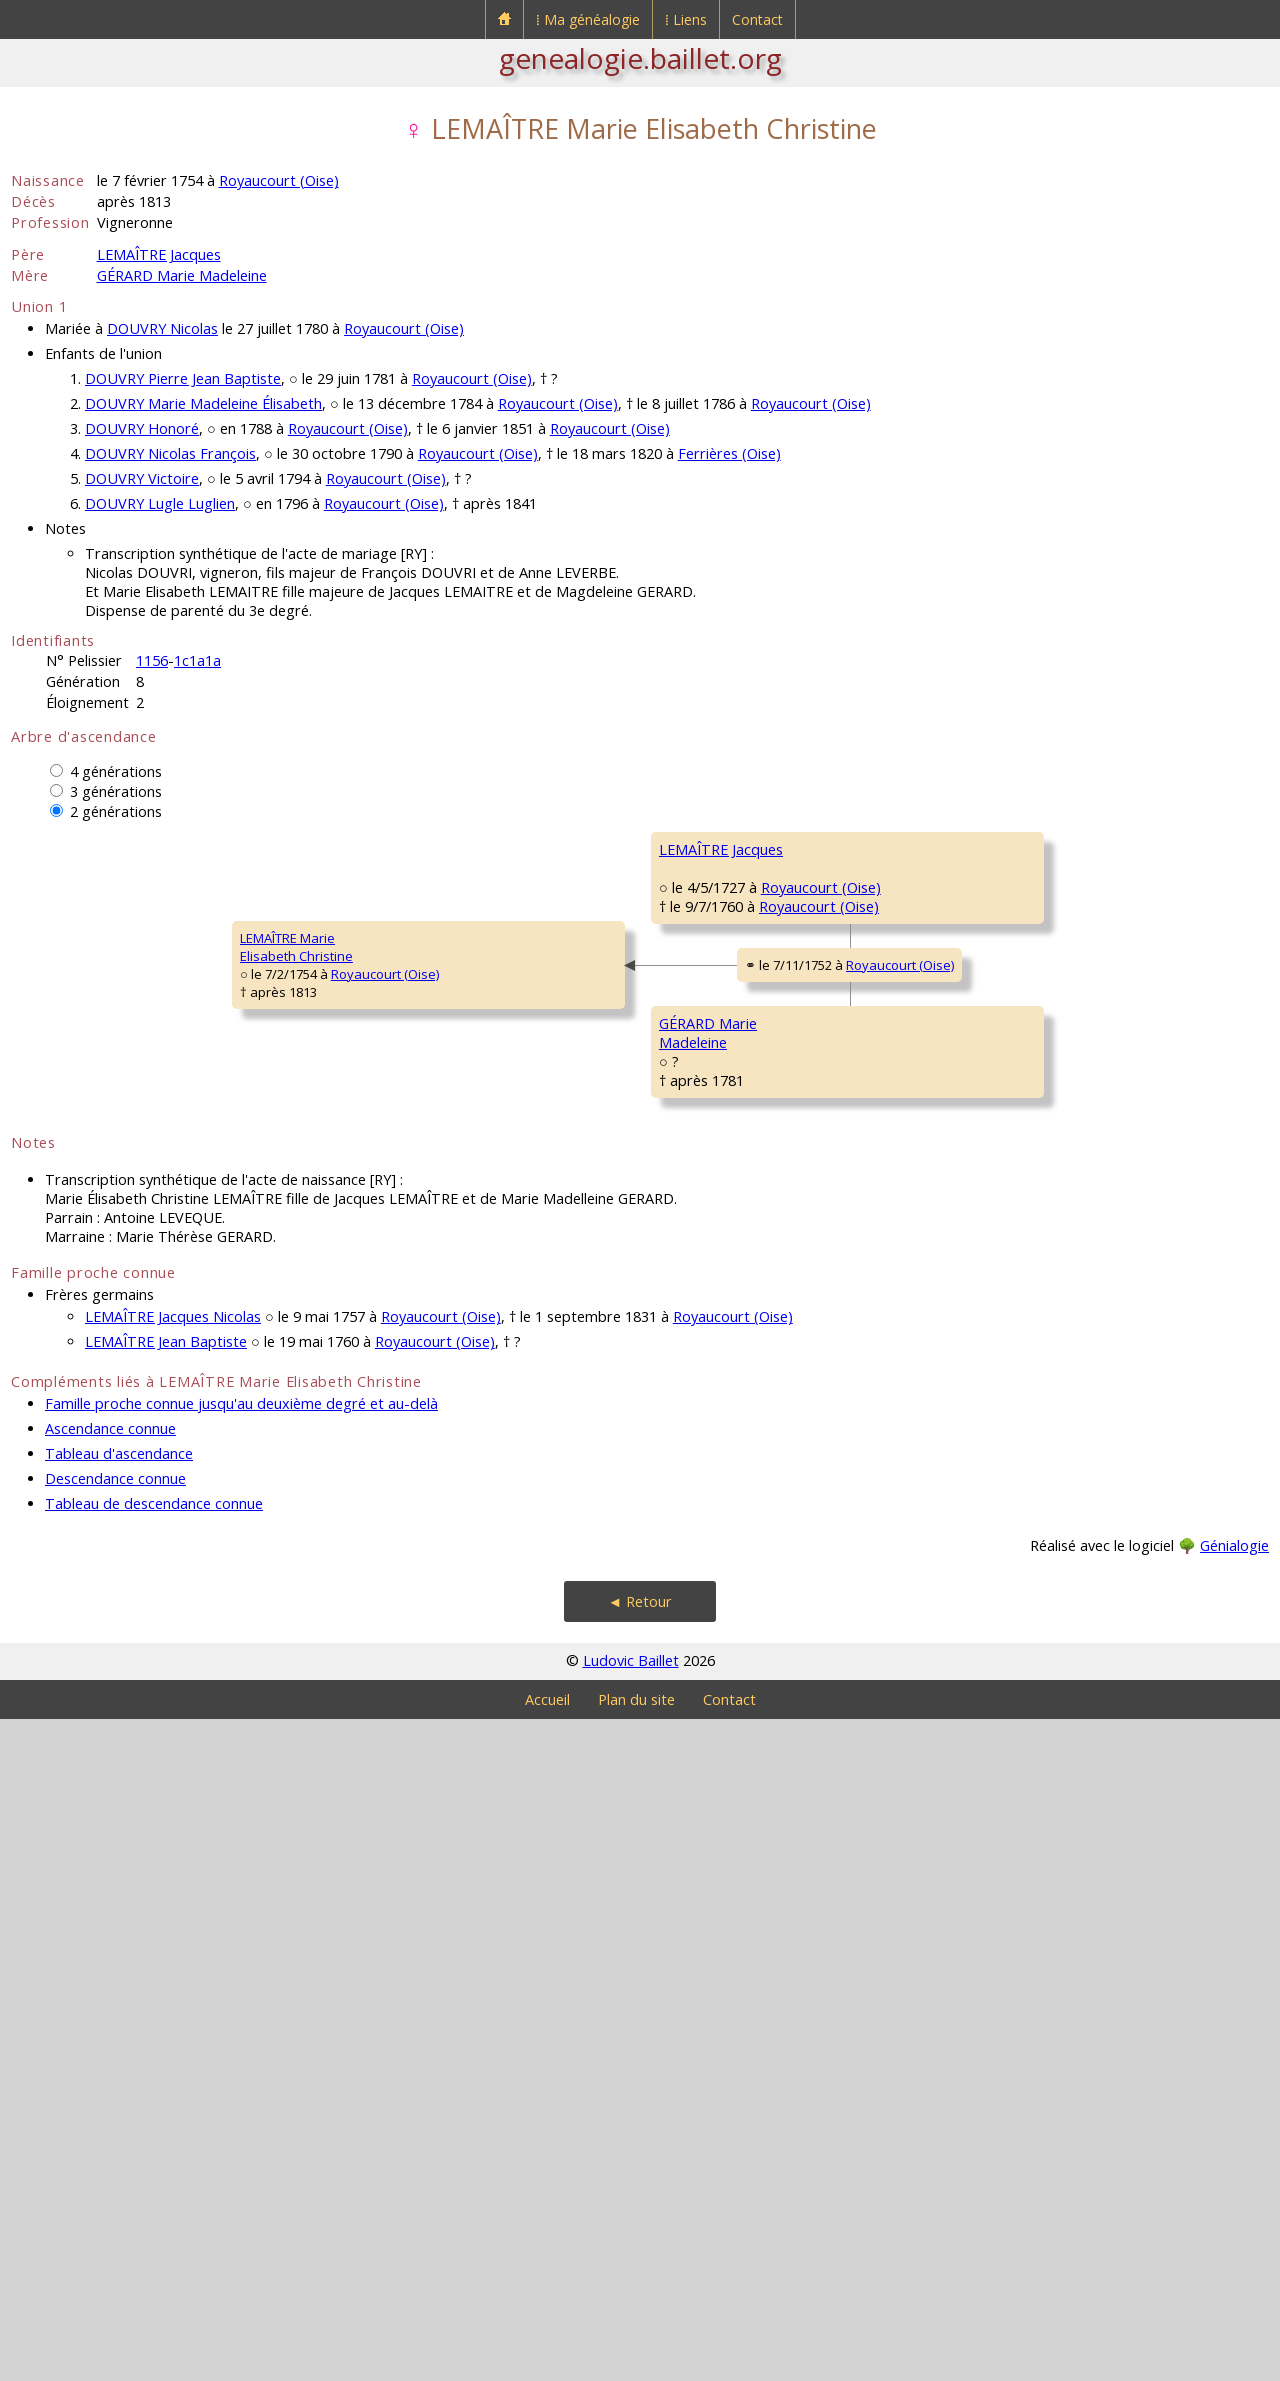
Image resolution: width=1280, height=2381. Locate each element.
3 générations (116, 791)
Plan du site (636, 2361)
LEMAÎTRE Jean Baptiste (166, 2003)
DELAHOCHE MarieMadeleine (714, 1158)
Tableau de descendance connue (154, 2165)
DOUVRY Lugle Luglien (160, 503)
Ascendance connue (110, 2090)
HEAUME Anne (1020, 1449)
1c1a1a (197, 660)
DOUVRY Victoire (142, 478)
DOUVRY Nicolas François (170, 453)
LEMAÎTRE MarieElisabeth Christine (80, 1278)
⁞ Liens (686, 19)
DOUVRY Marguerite (1037, 1209)
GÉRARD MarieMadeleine (386, 1518)
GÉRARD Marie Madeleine (182, 275)
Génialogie (1234, 2207)
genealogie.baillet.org (640, 58)
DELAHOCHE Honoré (1038, 1089)
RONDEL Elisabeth (713, 1629)
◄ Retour (640, 2263)
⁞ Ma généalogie (588, 19)
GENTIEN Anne (1020, 969)
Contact (757, 19)
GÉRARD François (1029, 1329)
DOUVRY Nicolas (162, 328)
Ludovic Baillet (631, 2322)
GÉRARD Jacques (709, 1389)
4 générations (116, 771)
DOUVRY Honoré (142, 428)
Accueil (547, 2361)
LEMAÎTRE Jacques (159, 254)
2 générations (116, 811)
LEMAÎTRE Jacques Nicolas (173, 1978)
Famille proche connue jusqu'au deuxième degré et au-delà (241, 2065)
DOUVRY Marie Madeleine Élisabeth (203, 403)
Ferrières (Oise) (729, 453)
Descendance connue (115, 2140)
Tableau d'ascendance (119, 2115)
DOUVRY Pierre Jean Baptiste (183, 378)
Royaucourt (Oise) (279, 180)
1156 (152, 660)
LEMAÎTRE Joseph (710, 909)
